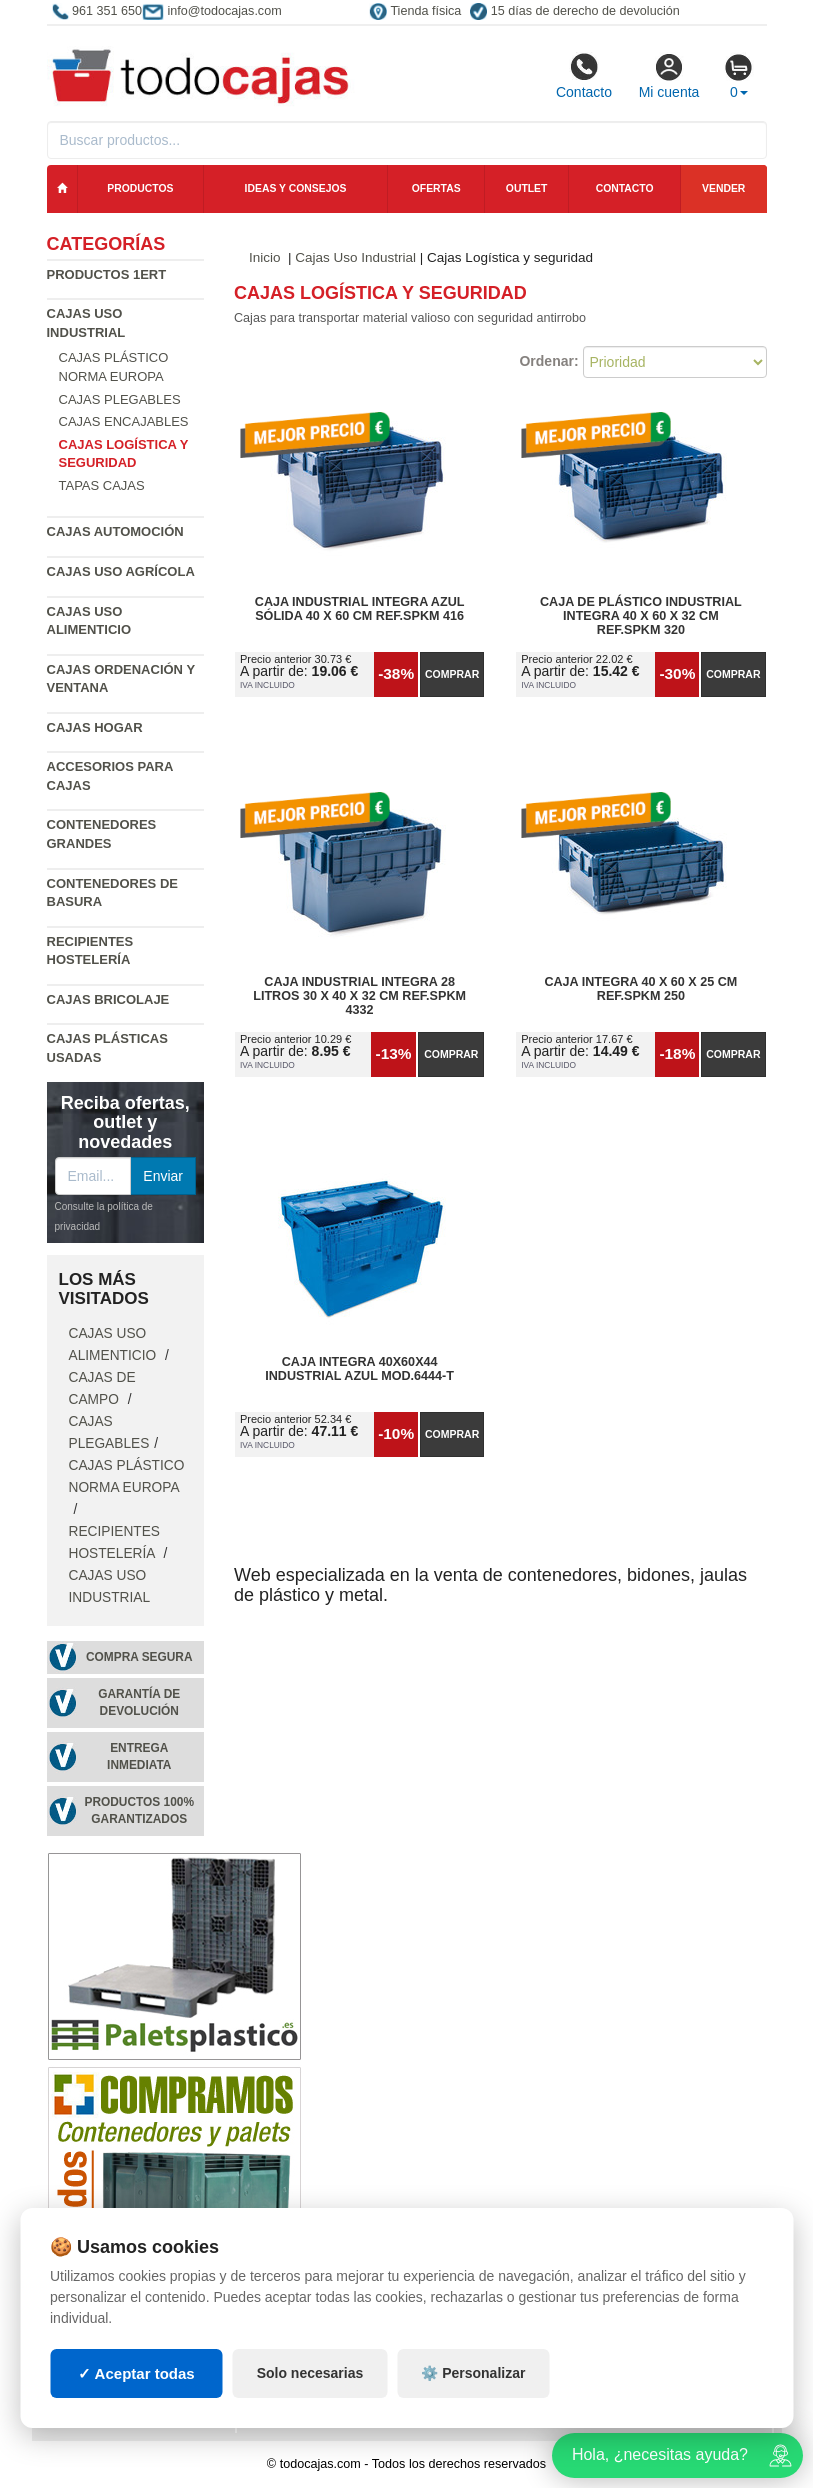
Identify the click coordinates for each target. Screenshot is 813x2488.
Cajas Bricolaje (108, 999)
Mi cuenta (669, 76)
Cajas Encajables (124, 421)
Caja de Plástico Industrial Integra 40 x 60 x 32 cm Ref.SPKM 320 (641, 616)
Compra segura (139, 1657)
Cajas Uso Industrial (355, 257)
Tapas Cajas (102, 485)
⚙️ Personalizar (473, 2373)
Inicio (265, 257)
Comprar (452, 674)
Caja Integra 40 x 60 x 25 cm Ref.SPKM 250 (640, 989)
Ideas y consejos (296, 188)
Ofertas (436, 188)
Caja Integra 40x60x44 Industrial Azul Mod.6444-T (359, 1369)
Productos (140, 188)
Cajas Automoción (115, 531)
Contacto (584, 76)
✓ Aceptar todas (136, 2373)
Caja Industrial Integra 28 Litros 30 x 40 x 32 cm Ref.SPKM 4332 (359, 996)
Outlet (527, 188)
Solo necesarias (310, 2373)
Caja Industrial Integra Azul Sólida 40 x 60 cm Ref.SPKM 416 (360, 609)
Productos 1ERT (107, 274)
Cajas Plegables (120, 399)
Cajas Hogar (95, 727)
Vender (723, 188)
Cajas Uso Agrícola (121, 571)
